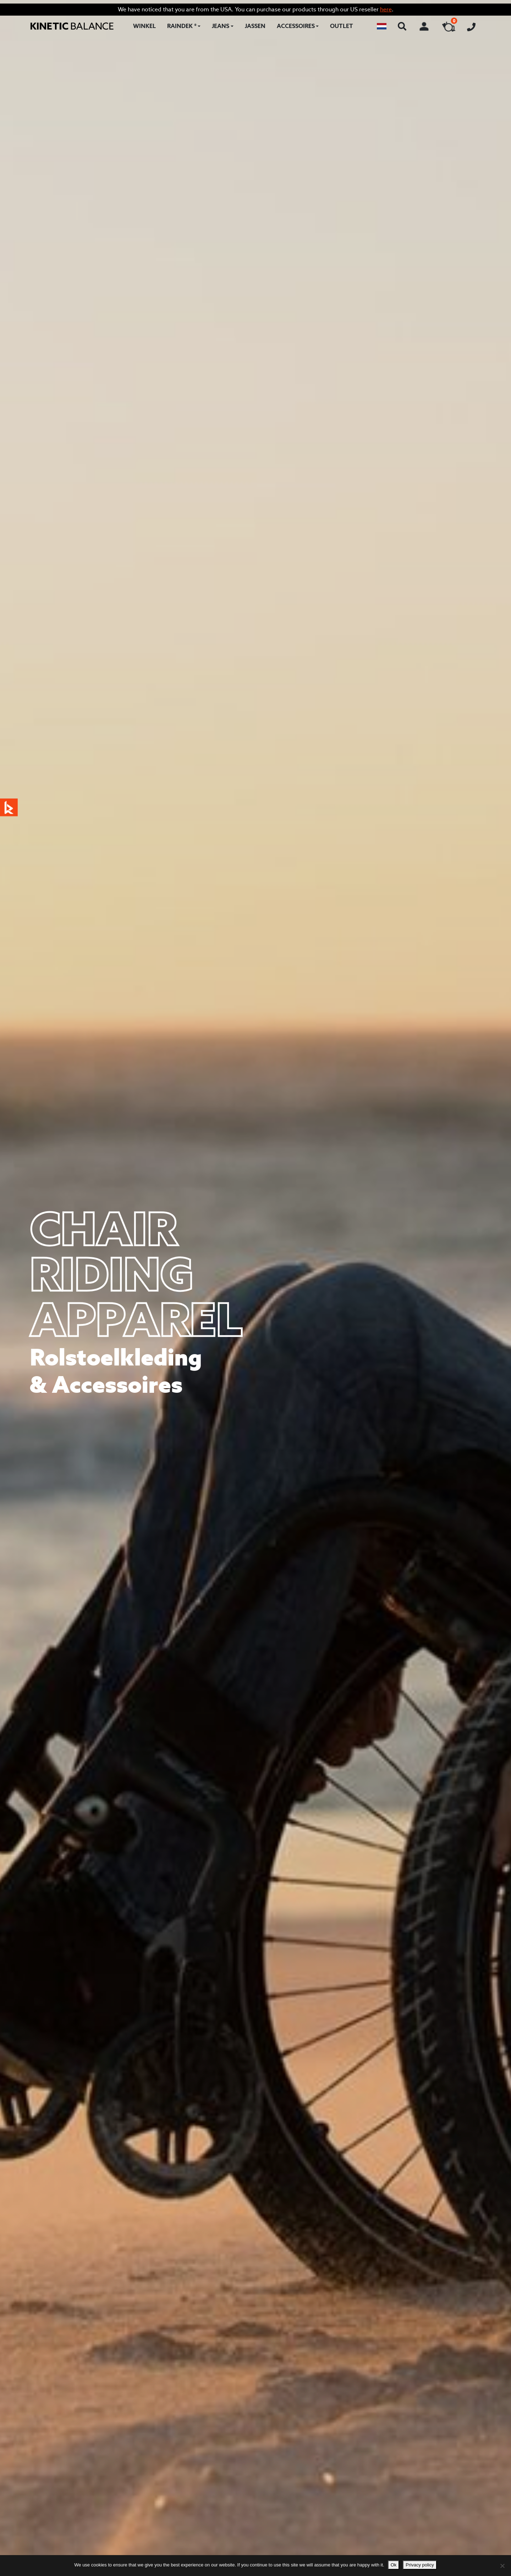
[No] (502, 2565)
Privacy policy (420, 2564)
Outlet (341, 26)
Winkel (144, 26)
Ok (394, 2564)
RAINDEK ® (182, 26)
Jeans (220, 26)
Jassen (255, 26)
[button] (381, 26)
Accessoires (296, 26)
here (386, 9)
